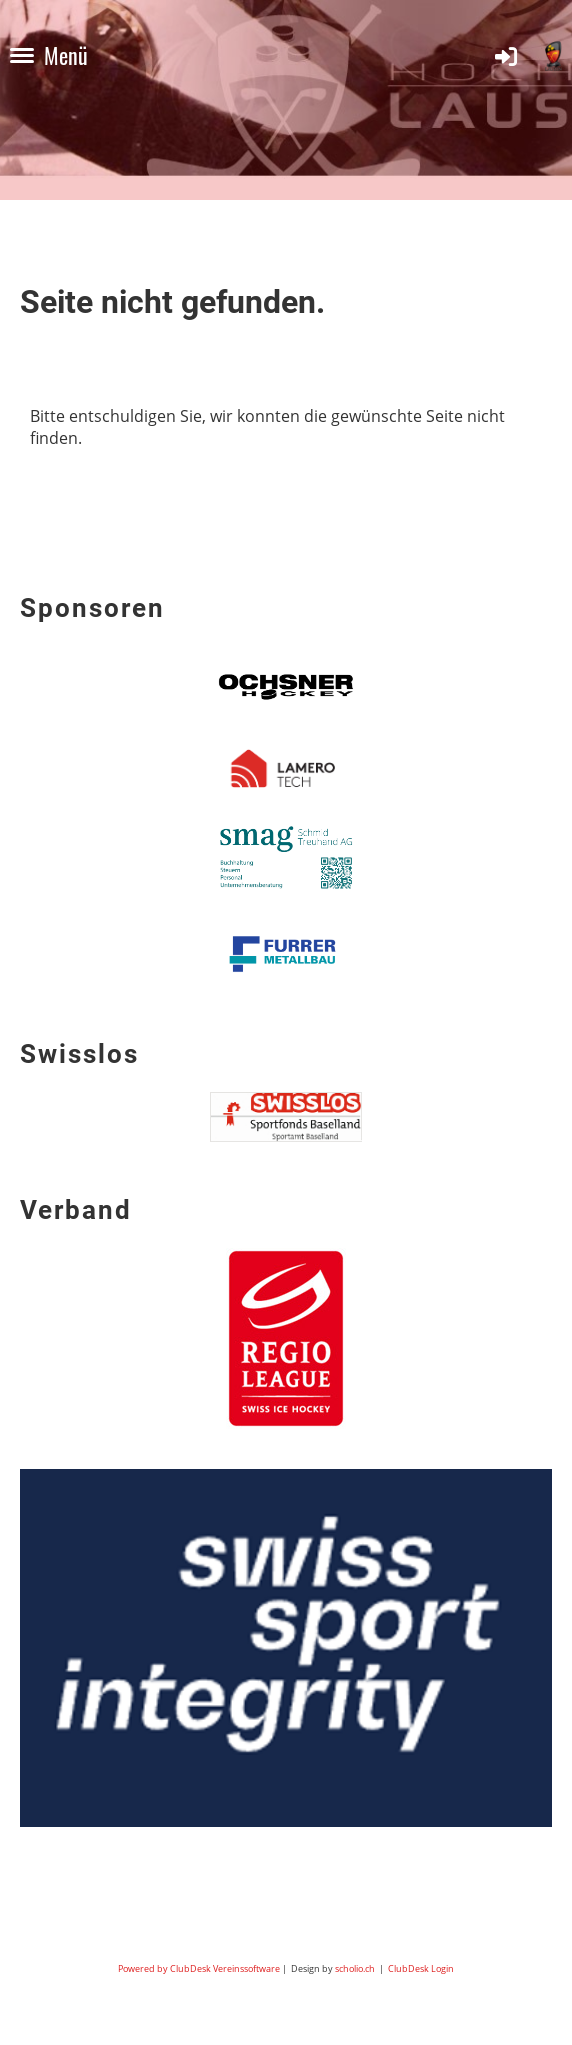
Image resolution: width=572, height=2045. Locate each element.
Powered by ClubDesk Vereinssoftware (199, 1968)
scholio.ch (355, 1968)
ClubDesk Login (421, 1968)
